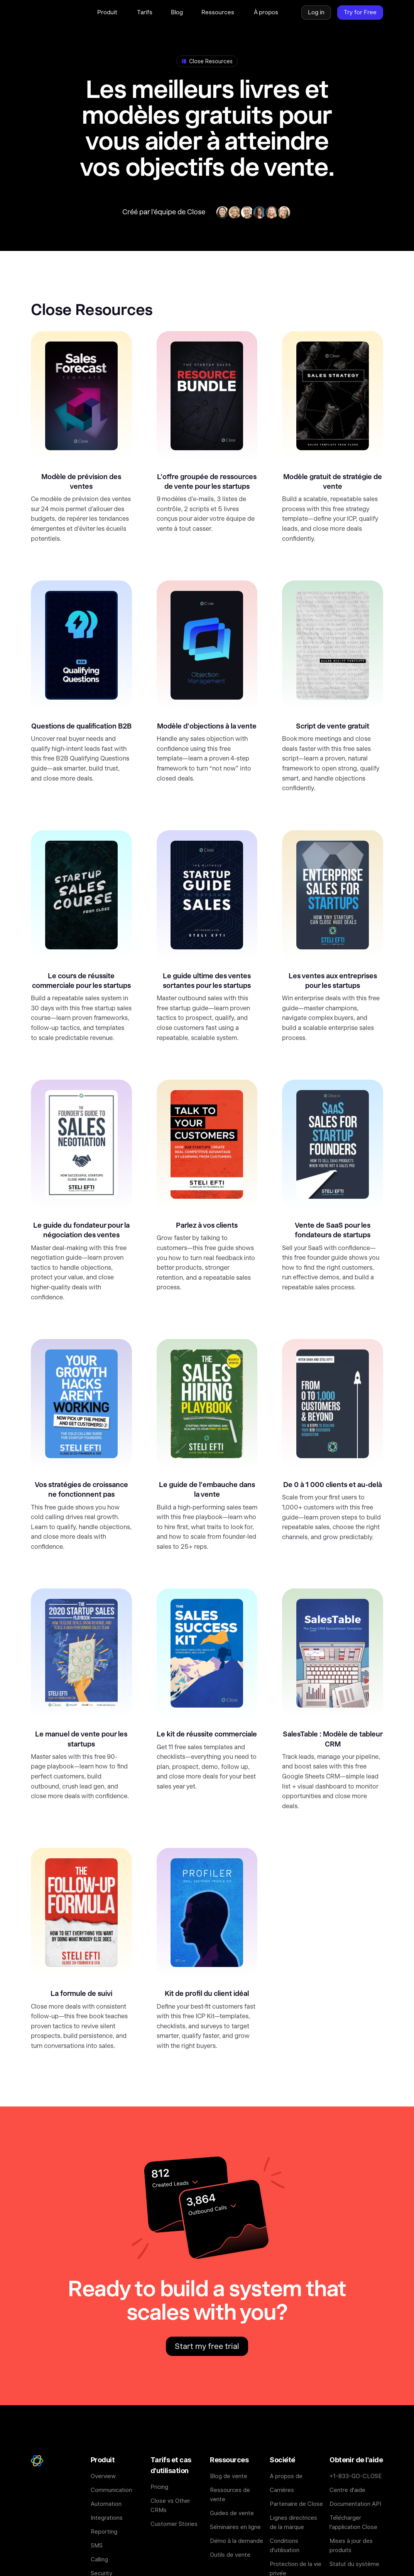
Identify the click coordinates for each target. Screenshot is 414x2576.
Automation (106, 2503)
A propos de (286, 2476)
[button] (108, 12)
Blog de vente (228, 2476)
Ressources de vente (230, 2494)
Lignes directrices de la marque (293, 2522)
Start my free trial (207, 2346)
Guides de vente (232, 2513)
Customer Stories (174, 2523)
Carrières (282, 2490)
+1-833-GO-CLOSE (356, 2476)
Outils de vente (230, 2554)
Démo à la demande (236, 2540)
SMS (97, 2545)
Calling (99, 2559)
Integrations (107, 2517)
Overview (103, 2476)
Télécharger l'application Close (353, 2522)
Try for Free (360, 12)
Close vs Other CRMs (170, 2505)
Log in (316, 12)
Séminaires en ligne (235, 2527)
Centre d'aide (347, 2490)
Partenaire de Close (296, 2503)
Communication (111, 2490)
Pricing (159, 2486)
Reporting (104, 2531)
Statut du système (354, 2564)
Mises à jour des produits (351, 2545)
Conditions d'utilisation (284, 2545)
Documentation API (355, 2503)
